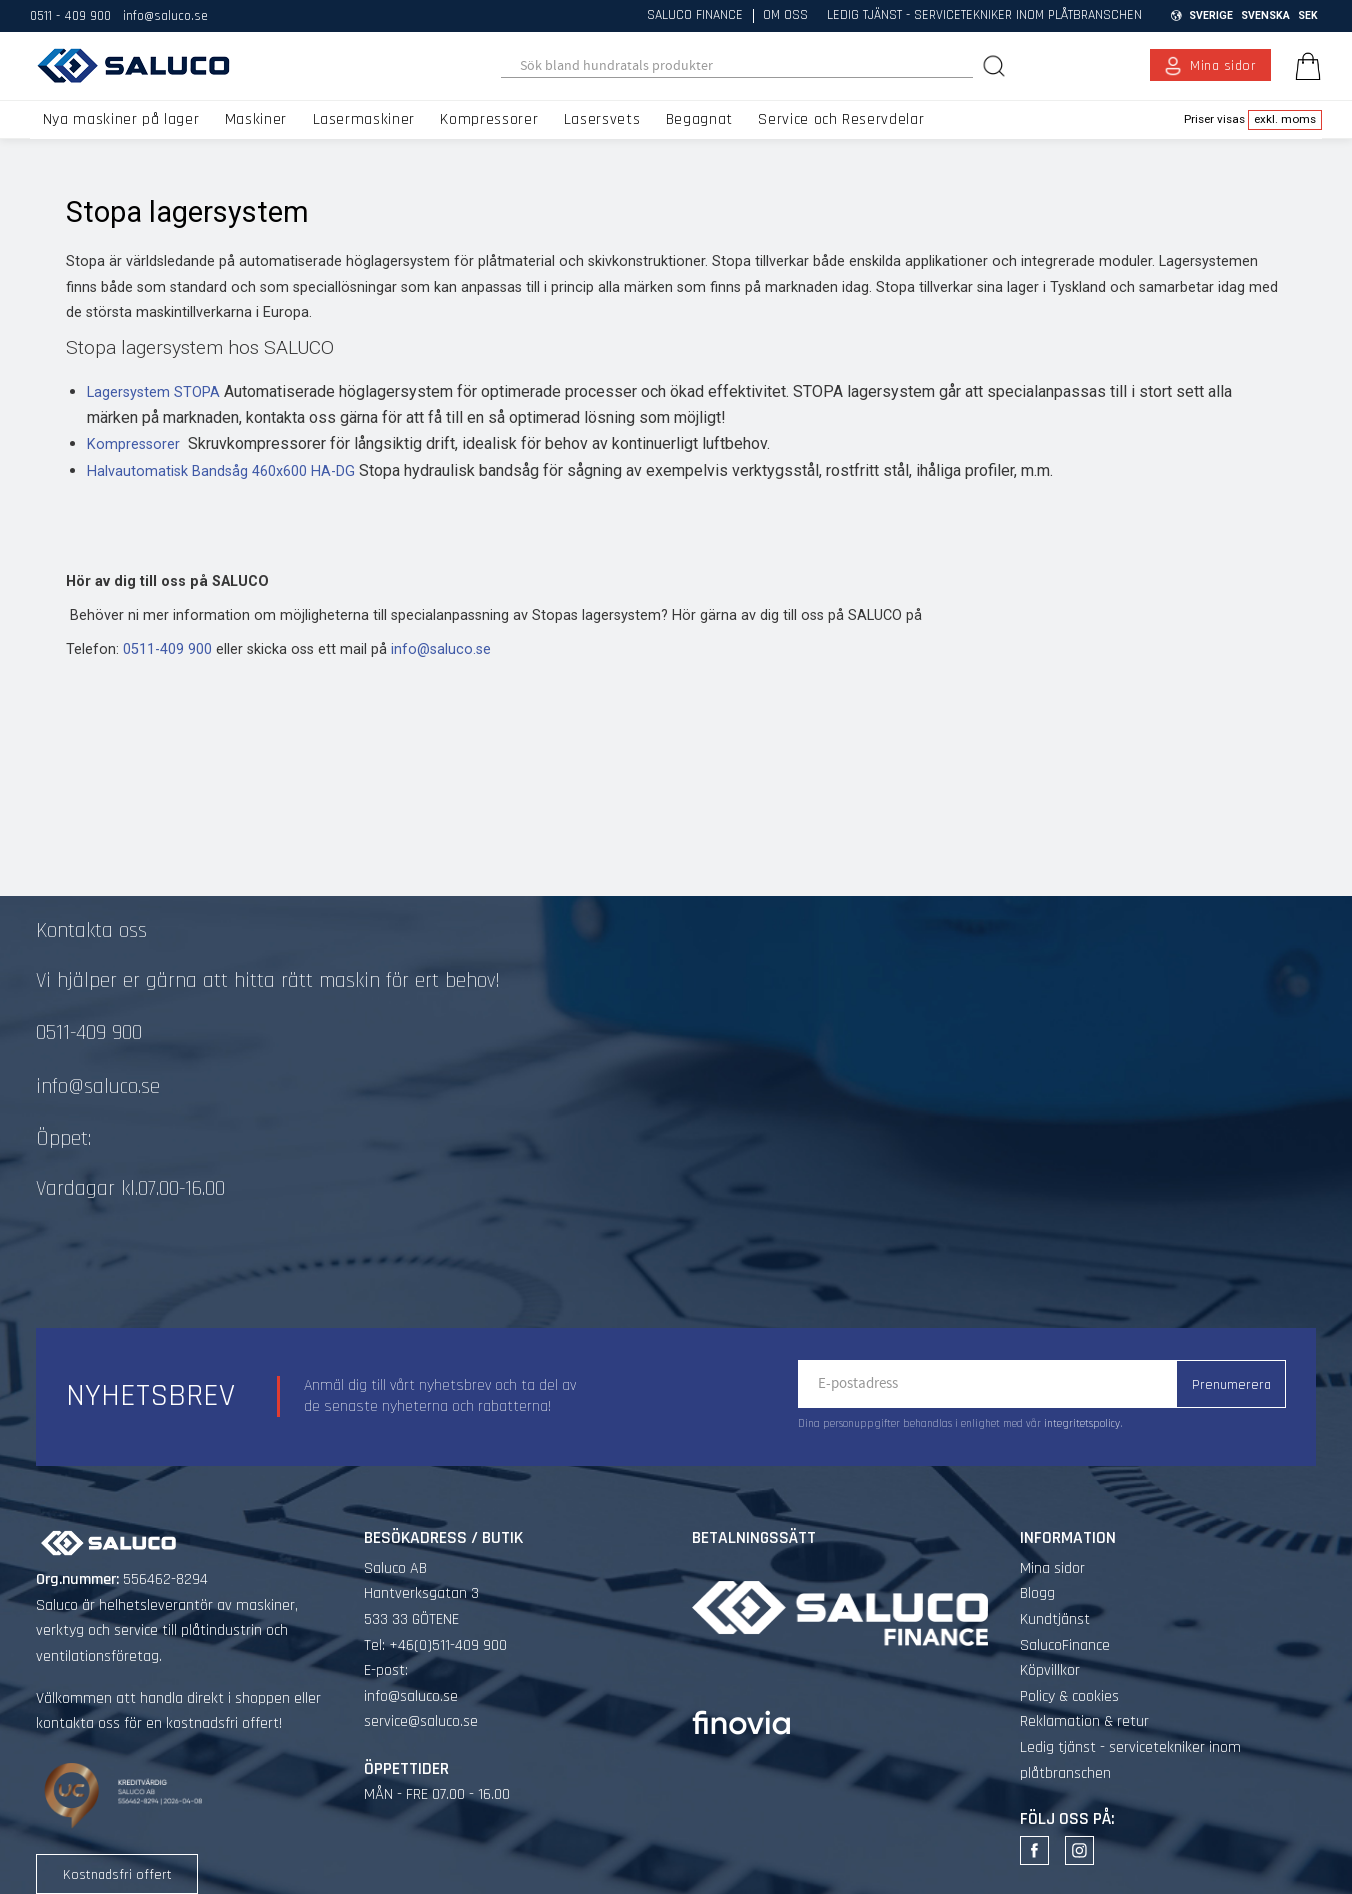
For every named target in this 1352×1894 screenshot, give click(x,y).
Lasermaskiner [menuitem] (364, 119)
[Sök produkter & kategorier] (737, 66)
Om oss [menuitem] (785, 16)
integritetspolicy (1082, 1424)
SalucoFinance (1065, 1645)
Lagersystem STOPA (153, 392)
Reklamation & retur (1084, 1721)
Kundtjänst (1055, 1619)
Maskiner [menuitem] (256, 119)
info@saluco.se (165, 16)
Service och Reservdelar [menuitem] (841, 119)
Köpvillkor (1050, 1670)
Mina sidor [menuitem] (1223, 66)
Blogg (1037, 1593)
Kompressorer (133, 444)
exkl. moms (1285, 119)
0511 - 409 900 (70, 16)
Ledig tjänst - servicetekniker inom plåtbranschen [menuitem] (984, 16)
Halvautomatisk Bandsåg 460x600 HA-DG (221, 471)
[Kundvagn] (1304, 66)
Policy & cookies (1069, 1696)
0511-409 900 (167, 649)
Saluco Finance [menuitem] (695, 16)
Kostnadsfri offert (117, 1875)
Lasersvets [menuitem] (602, 119)
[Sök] (996, 65)
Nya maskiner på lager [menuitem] (121, 119)
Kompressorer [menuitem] (489, 119)
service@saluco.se (421, 1721)
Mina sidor (1052, 1568)
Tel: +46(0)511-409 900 (435, 1645)
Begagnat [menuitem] (699, 119)
